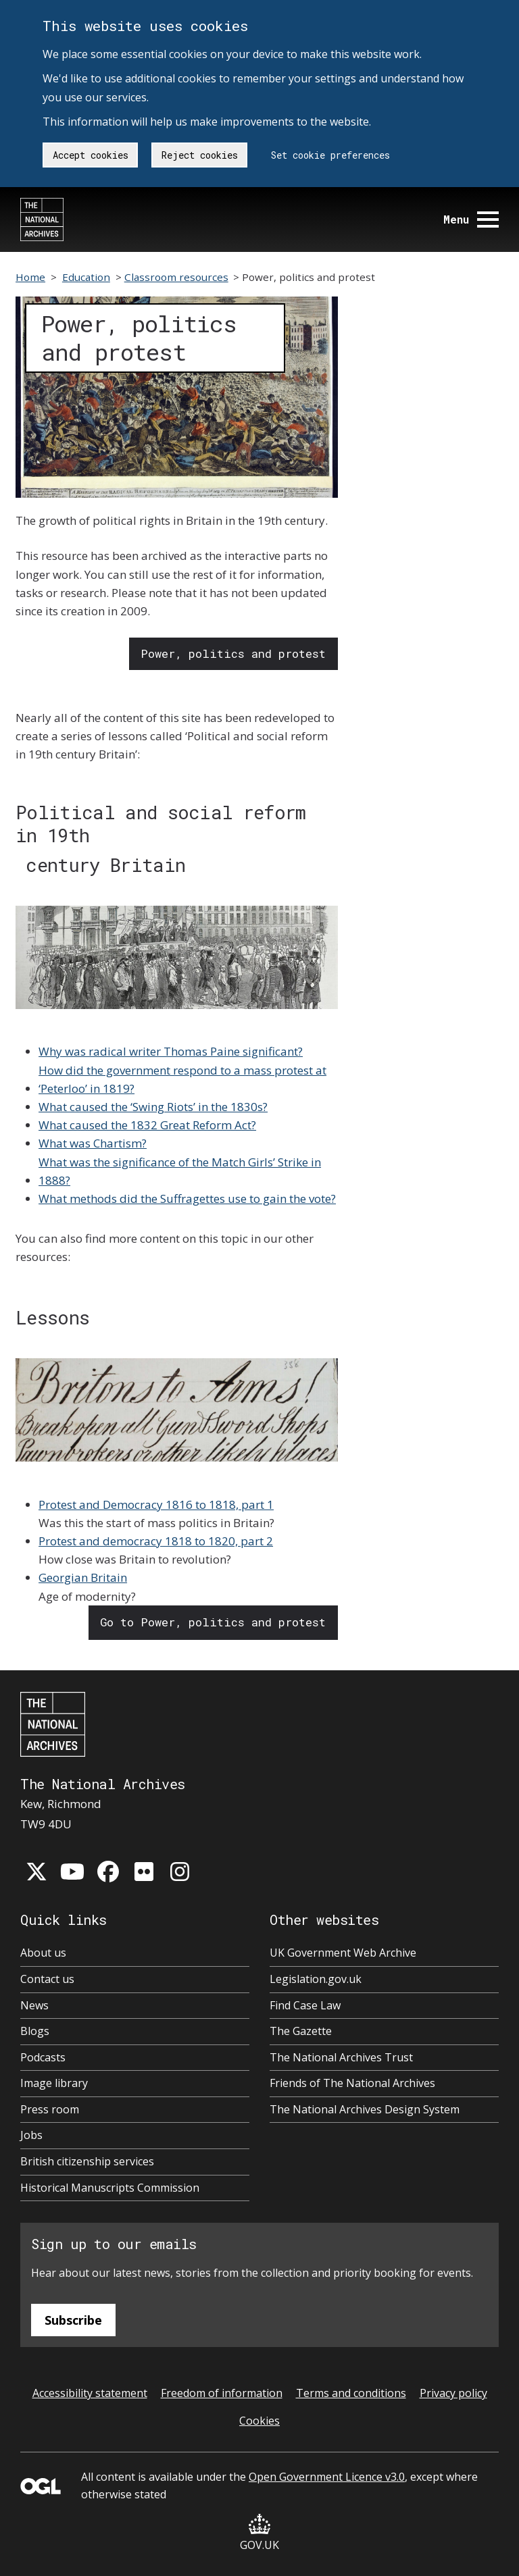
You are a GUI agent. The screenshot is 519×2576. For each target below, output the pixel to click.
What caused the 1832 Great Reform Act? (147, 1125)
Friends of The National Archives (352, 2083)
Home (30, 277)
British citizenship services (87, 2161)
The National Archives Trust (341, 2057)
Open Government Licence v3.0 (327, 2476)
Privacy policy (453, 2393)
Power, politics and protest (233, 653)
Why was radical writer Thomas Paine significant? (171, 1051)
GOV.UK (259, 2533)
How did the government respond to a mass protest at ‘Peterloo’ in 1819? (182, 1079)
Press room (49, 2109)
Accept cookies (90, 155)
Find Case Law (305, 2005)
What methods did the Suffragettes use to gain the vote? (187, 1198)
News (34, 2005)
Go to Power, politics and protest (213, 1622)
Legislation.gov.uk (316, 1979)
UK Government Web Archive (343, 1952)
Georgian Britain (83, 1577)
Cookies (259, 2420)
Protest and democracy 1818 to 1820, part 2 (156, 1541)
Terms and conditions (351, 2393)
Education (86, 277)
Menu (471, 219)
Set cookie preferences (330, 155)
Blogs (34, 2031)
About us (43, 1952)
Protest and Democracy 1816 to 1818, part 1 (156, 1504)
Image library (54, 2083)
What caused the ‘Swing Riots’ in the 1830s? (153, 1106)
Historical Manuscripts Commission (109, 2187)
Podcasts (43, 2057)
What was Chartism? (93, 1143)
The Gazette (301, 2031)
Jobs (31, 2135)
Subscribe (73, 2320)
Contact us (47, 1979)
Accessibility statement (89, 2393)
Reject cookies (200, 155)
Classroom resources (176, 277)
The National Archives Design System (365, 2109)
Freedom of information (221, 2393)
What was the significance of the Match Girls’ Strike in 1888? (180, 1171)
